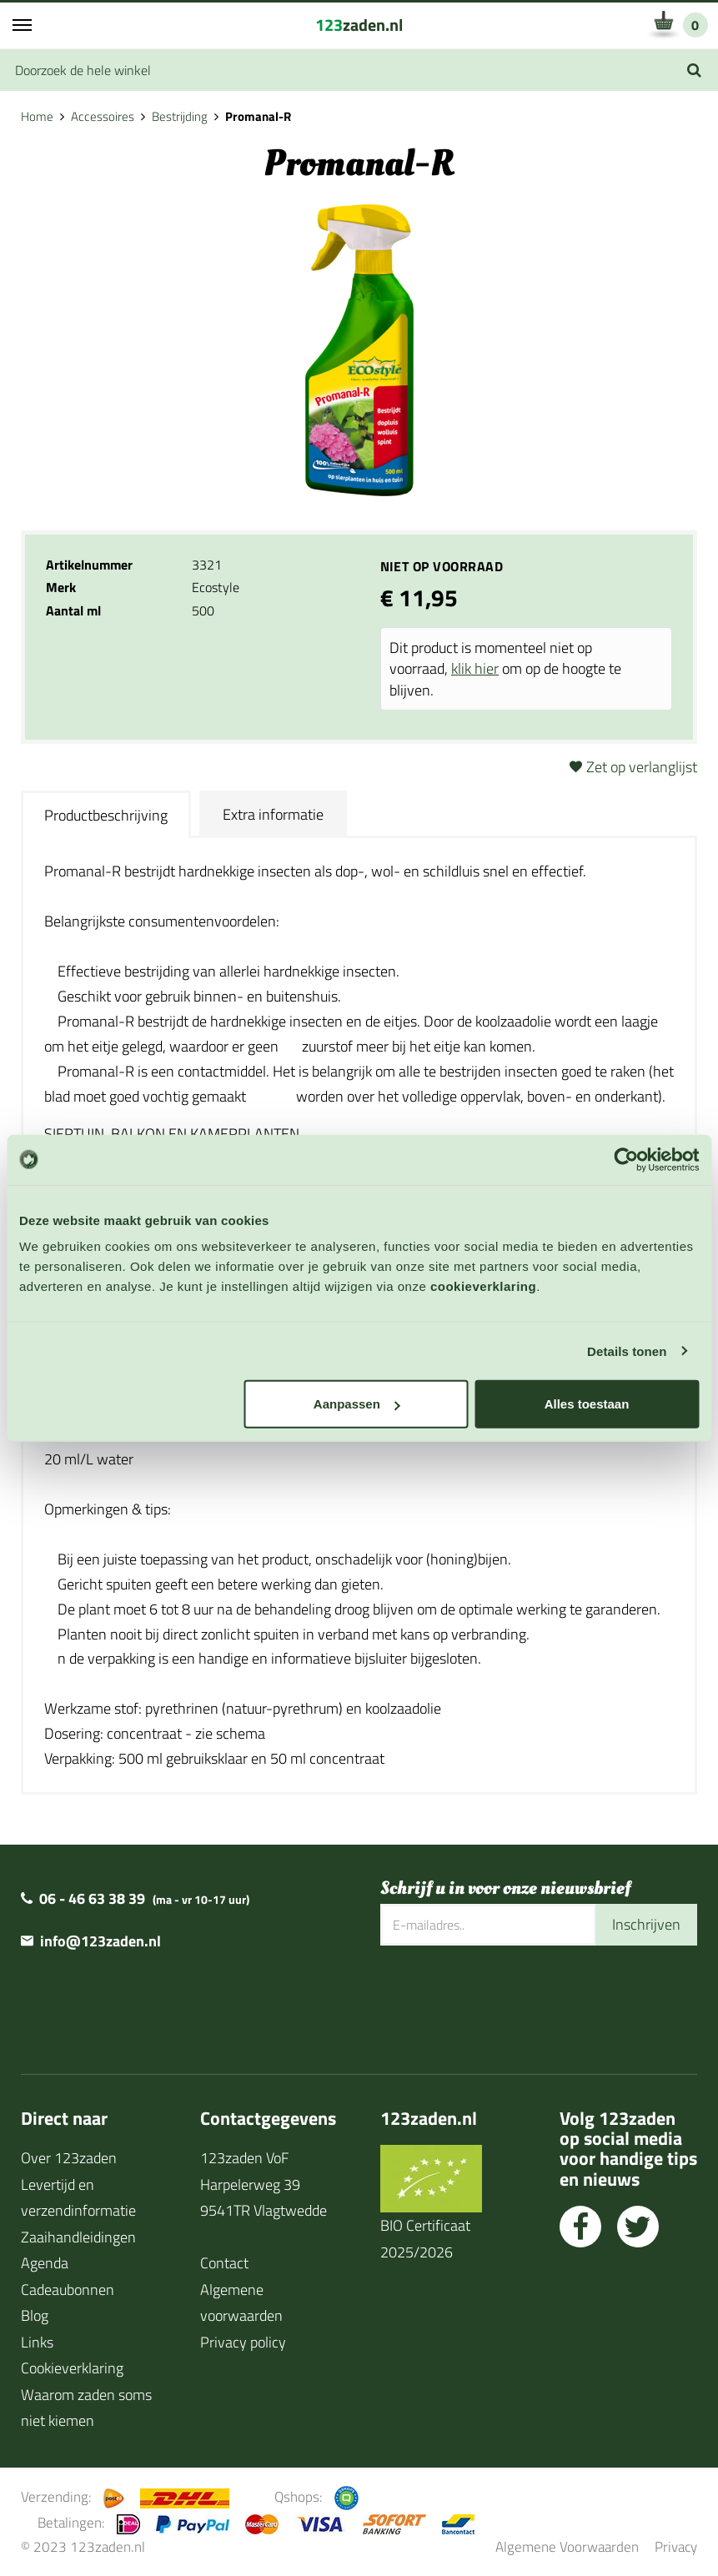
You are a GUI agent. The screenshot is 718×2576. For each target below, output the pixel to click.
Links (37, 2342)
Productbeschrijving (106, 815)
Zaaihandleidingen (78, 2237)
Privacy (676, 2546)
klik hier (475, 668)
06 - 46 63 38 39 (92, 1898)
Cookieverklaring (72, 2368)
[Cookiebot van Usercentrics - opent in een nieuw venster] (626, 1159)
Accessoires (102, 116)
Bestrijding (180, 116)
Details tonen (626, 1350)
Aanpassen (357, 1404)
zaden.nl (359, 25)
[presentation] (507, 1999)
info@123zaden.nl (100, 1941)
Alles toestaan (587, 1404)
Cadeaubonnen (67, 2289)
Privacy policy (243, 2342)
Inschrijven (646, 1924)
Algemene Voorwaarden (567, 2546)
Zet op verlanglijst (641, 767)
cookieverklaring (483, 1286)
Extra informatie (273, 814)
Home (37, 116)
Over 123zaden (69, 2158)
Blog (34, 2315)
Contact (224, 2263)
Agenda (44, 2263)
